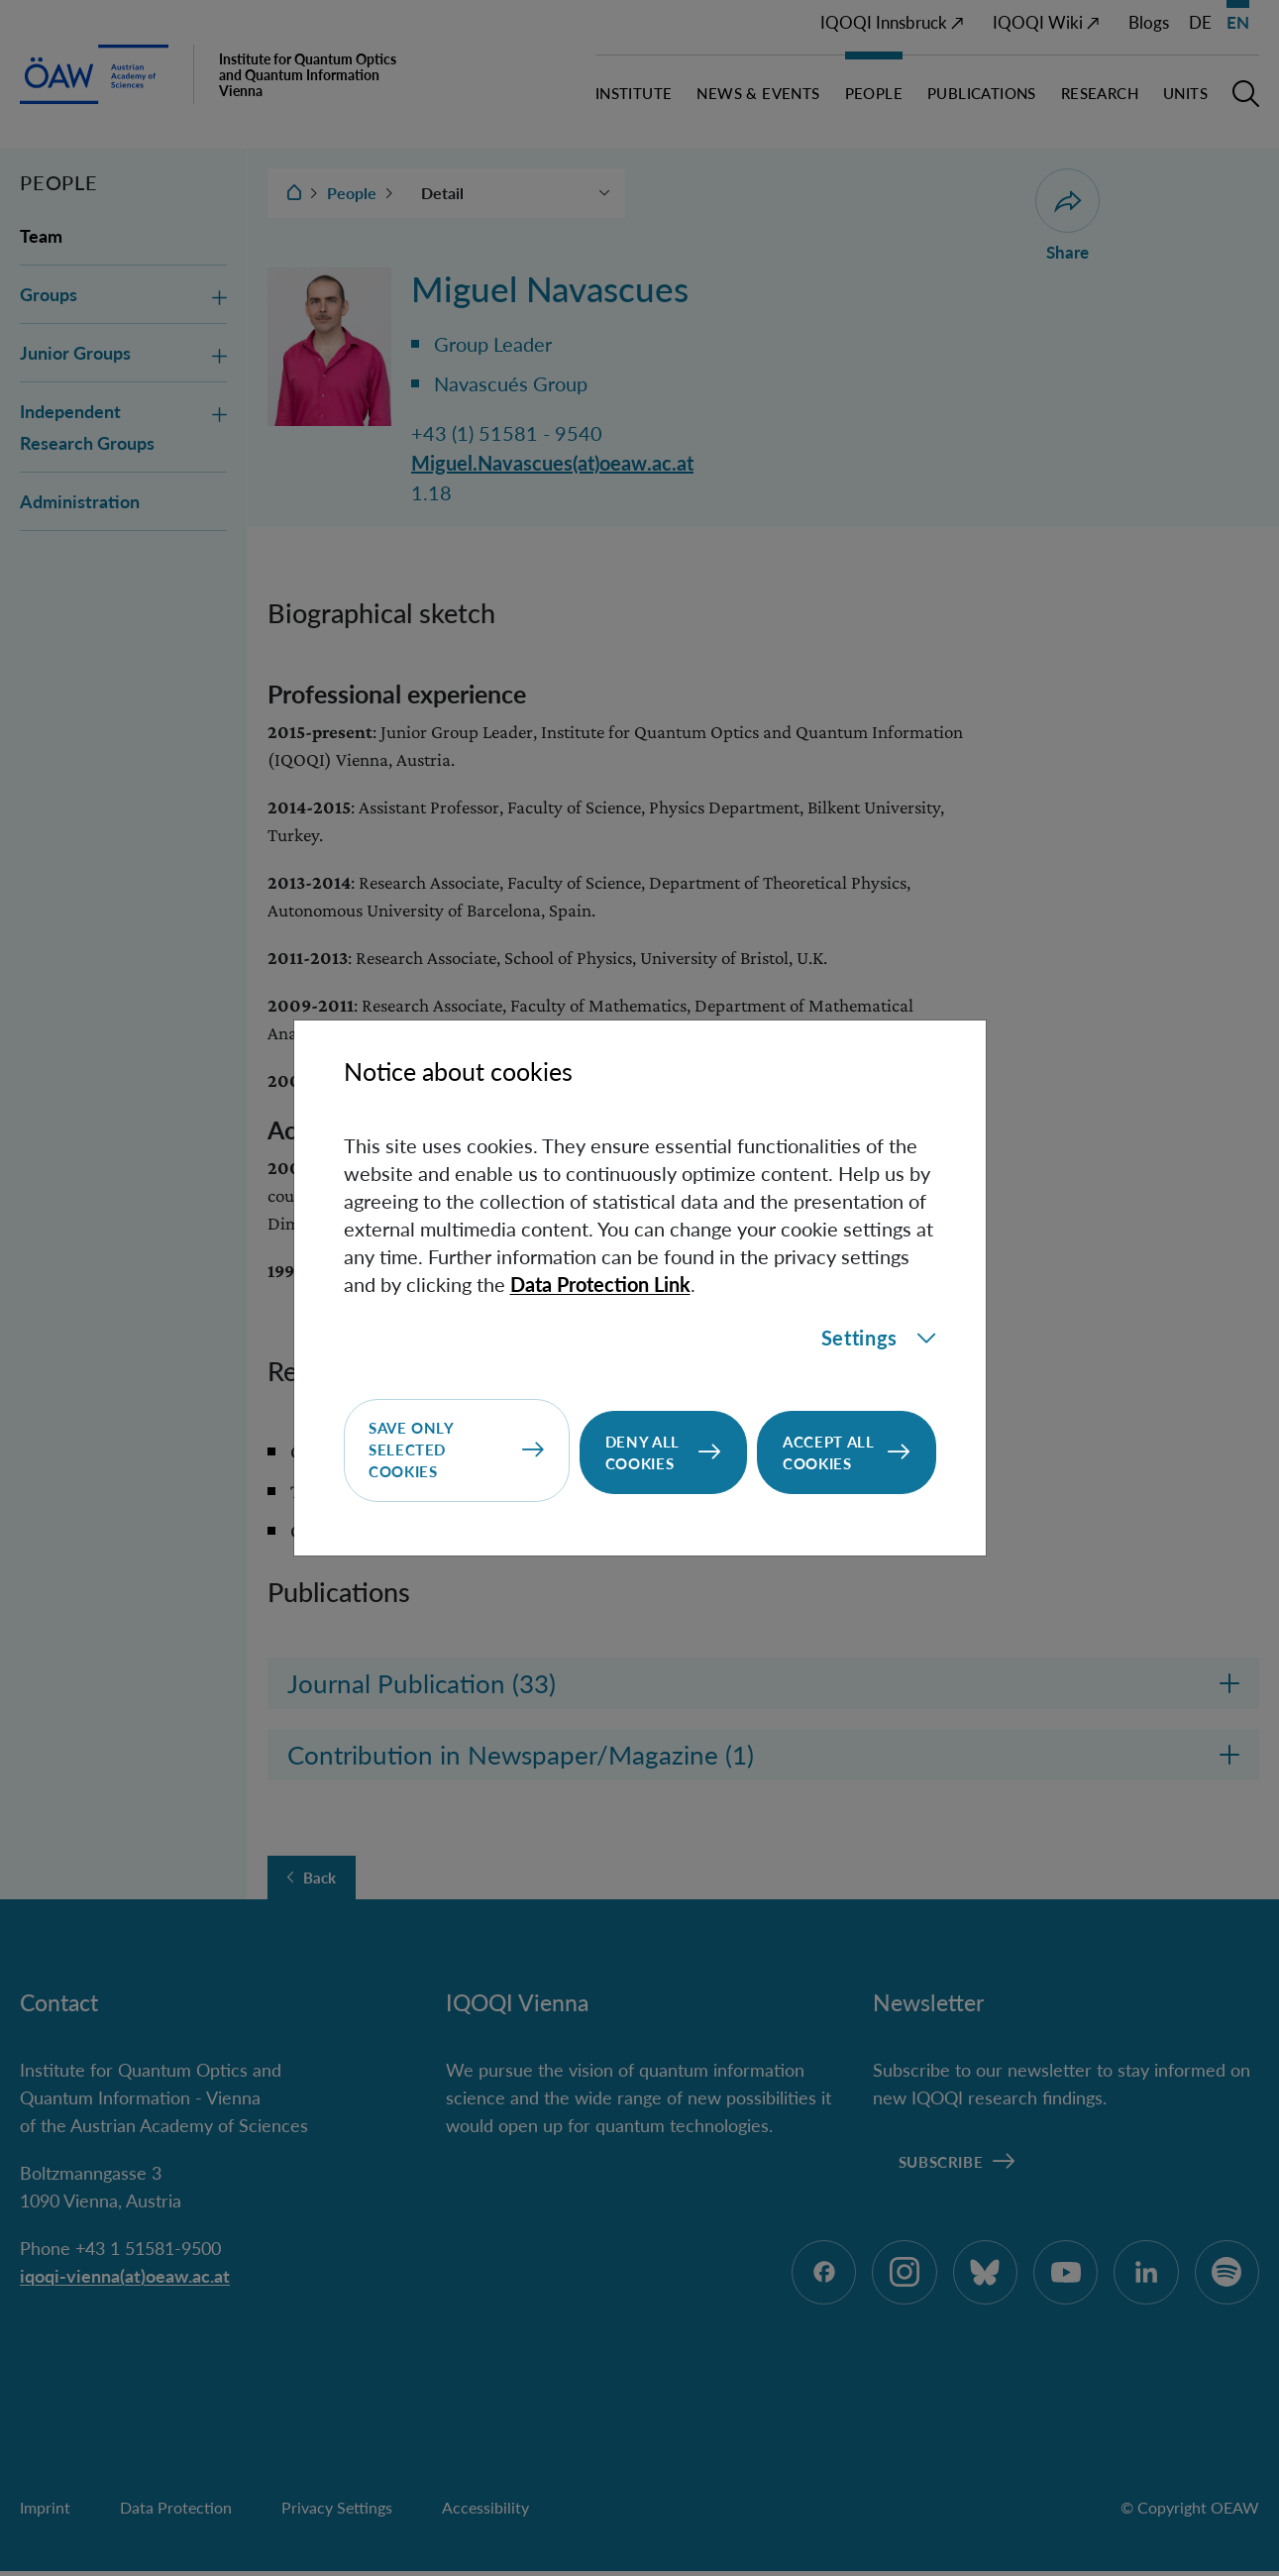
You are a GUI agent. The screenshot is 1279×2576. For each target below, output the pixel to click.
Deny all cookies (642, 1452)
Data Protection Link (600, 1285)
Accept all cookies (828, 1452)
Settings (878, 1339)
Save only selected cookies (412, 1452)
